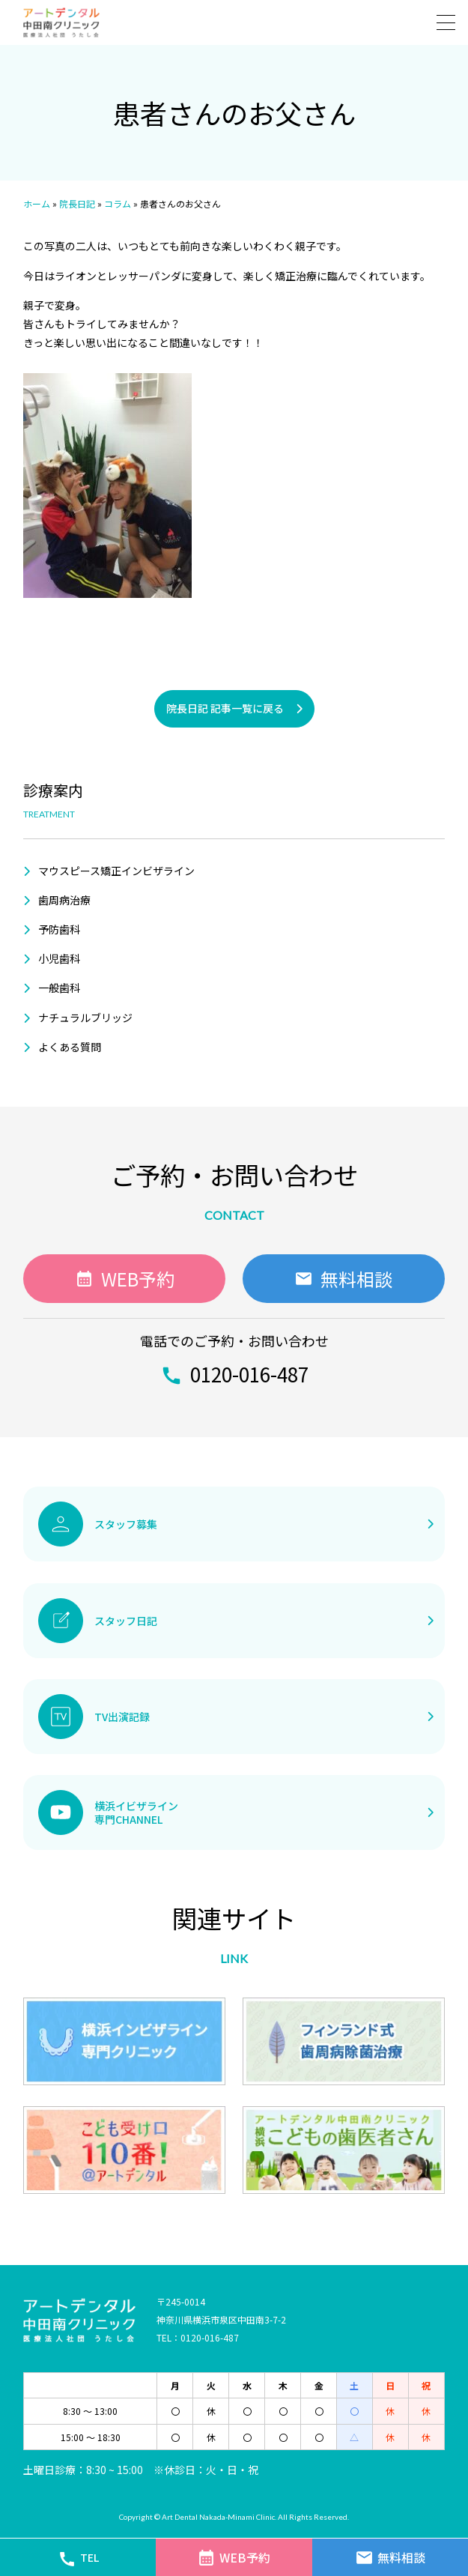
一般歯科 (59, 987)
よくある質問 (69, 1046)
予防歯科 (59, 929)
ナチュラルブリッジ (85, 1017)
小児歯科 (59, 958)
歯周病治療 (64, 899)
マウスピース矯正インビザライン (116, 870)
